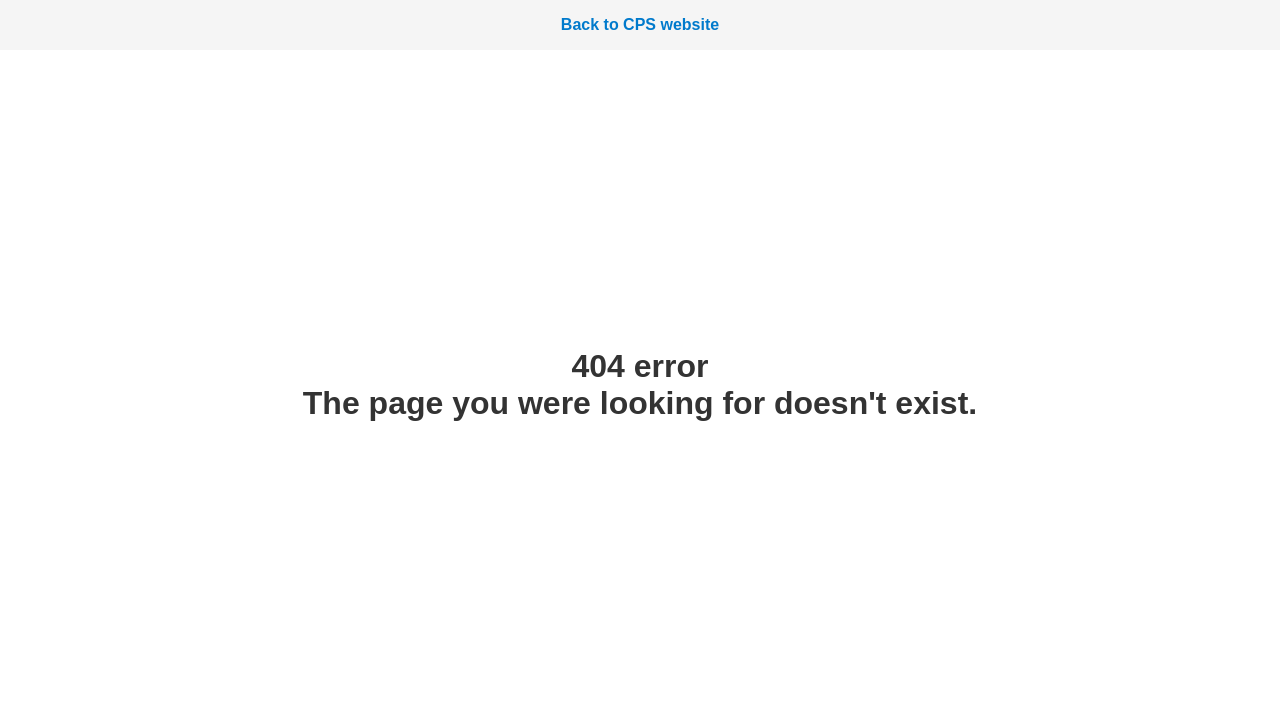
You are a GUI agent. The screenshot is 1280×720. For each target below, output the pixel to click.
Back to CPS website (640, 24)
